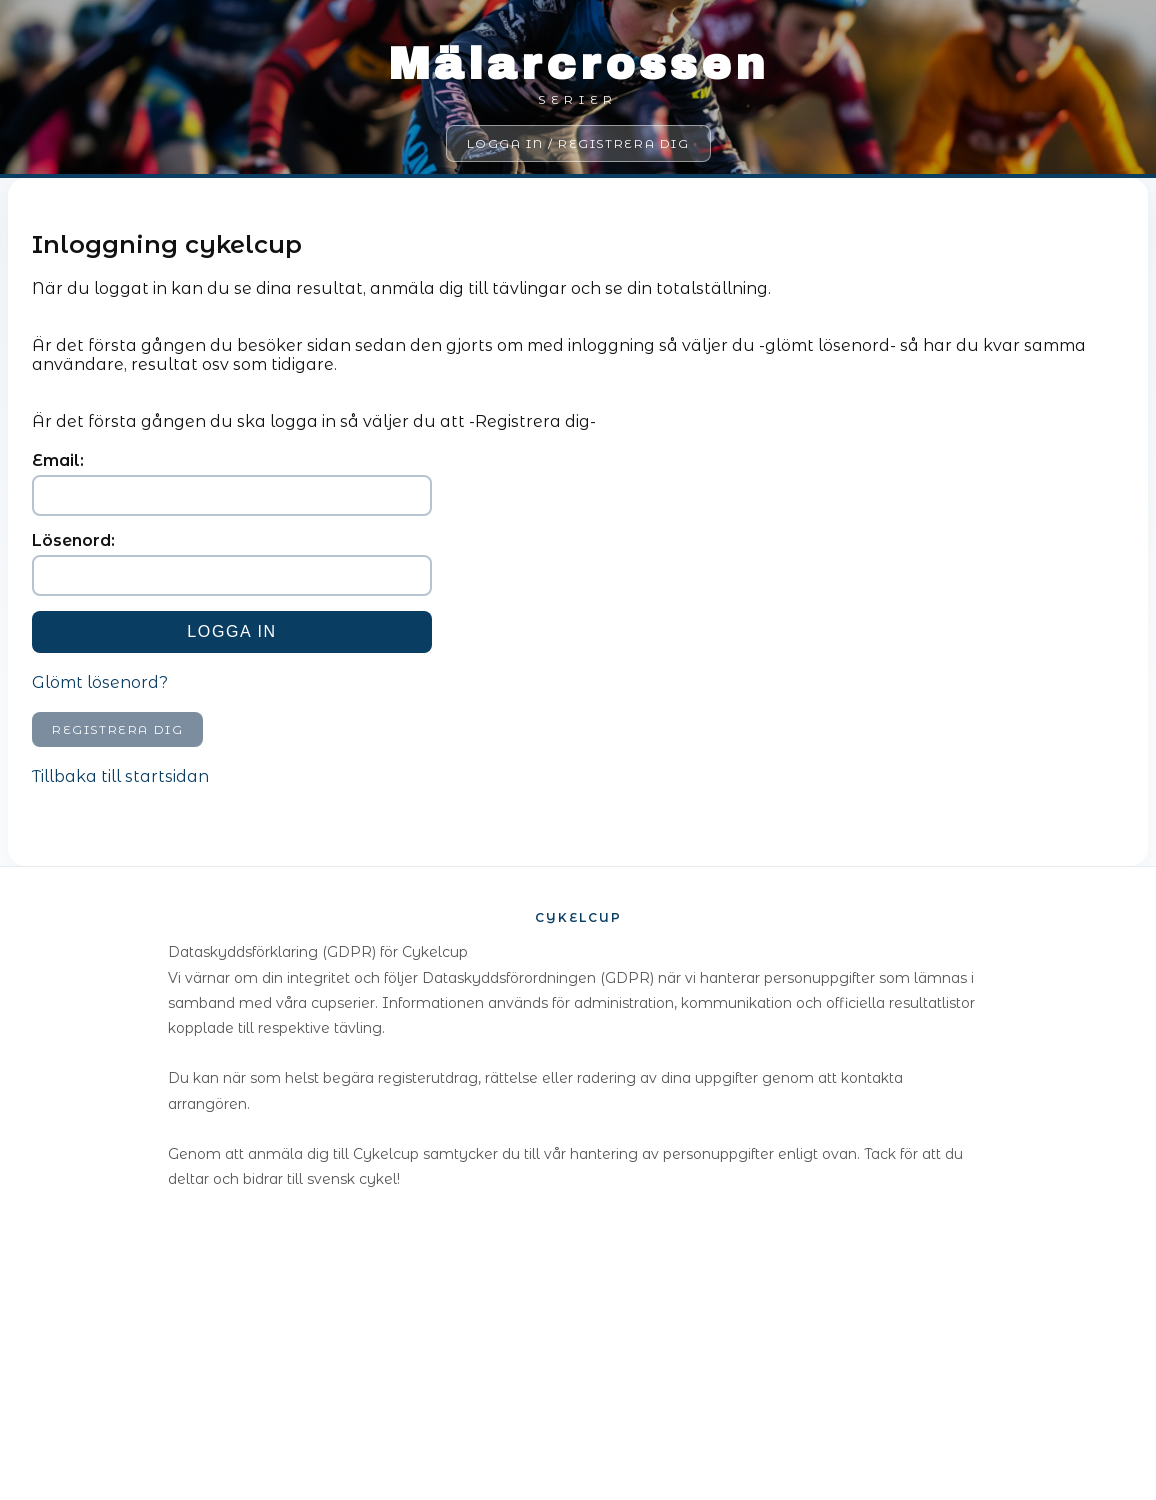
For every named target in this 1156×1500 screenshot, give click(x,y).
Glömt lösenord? (100, 682)
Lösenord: (73, 540)
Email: (58, 460)
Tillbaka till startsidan (120, 776)
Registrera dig (117, 729)
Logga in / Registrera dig (578, 143)
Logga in (231, 631)
